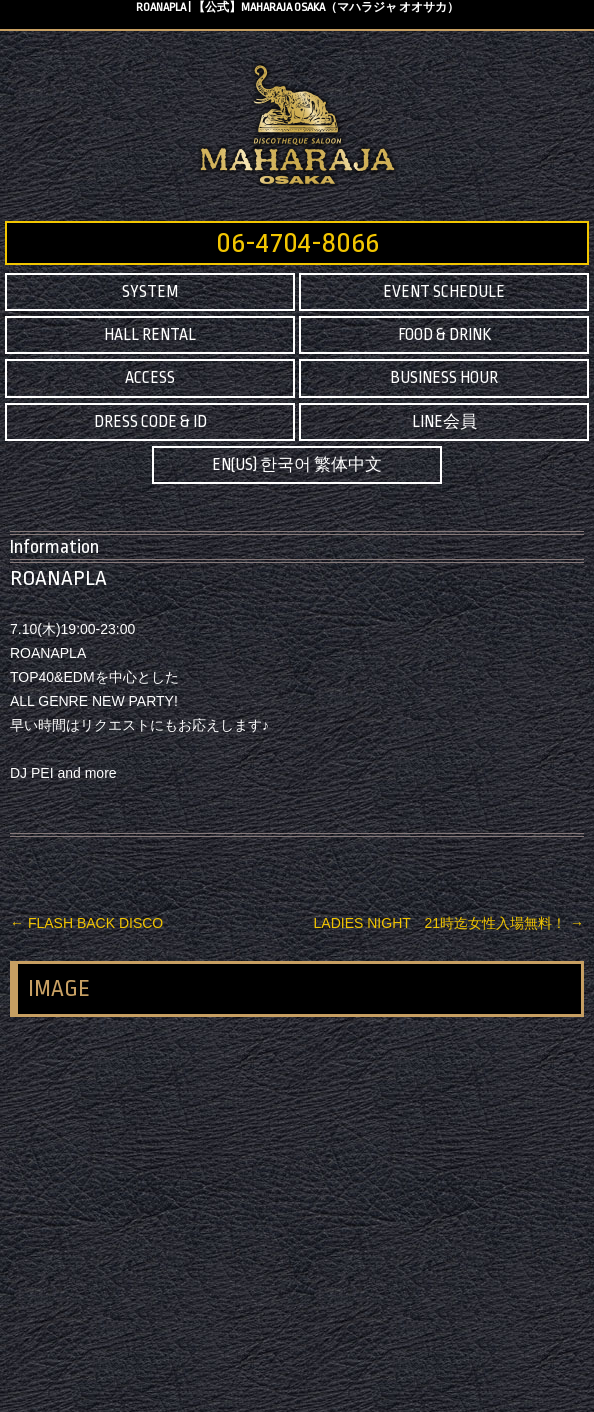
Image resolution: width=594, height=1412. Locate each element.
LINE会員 (444, 422)
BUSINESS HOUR (444, 378)
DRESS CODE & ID (150, 422)
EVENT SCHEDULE (444, 292)
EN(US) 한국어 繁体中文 (297, 465)
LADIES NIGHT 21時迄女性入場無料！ (449, 923)
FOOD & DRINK (444, 335)
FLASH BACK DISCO (86, 923)
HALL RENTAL (150, 335)
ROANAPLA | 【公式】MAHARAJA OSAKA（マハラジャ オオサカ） (297, 7)
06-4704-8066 (297, 243)
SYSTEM (150, 292)
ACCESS (150, 378)
